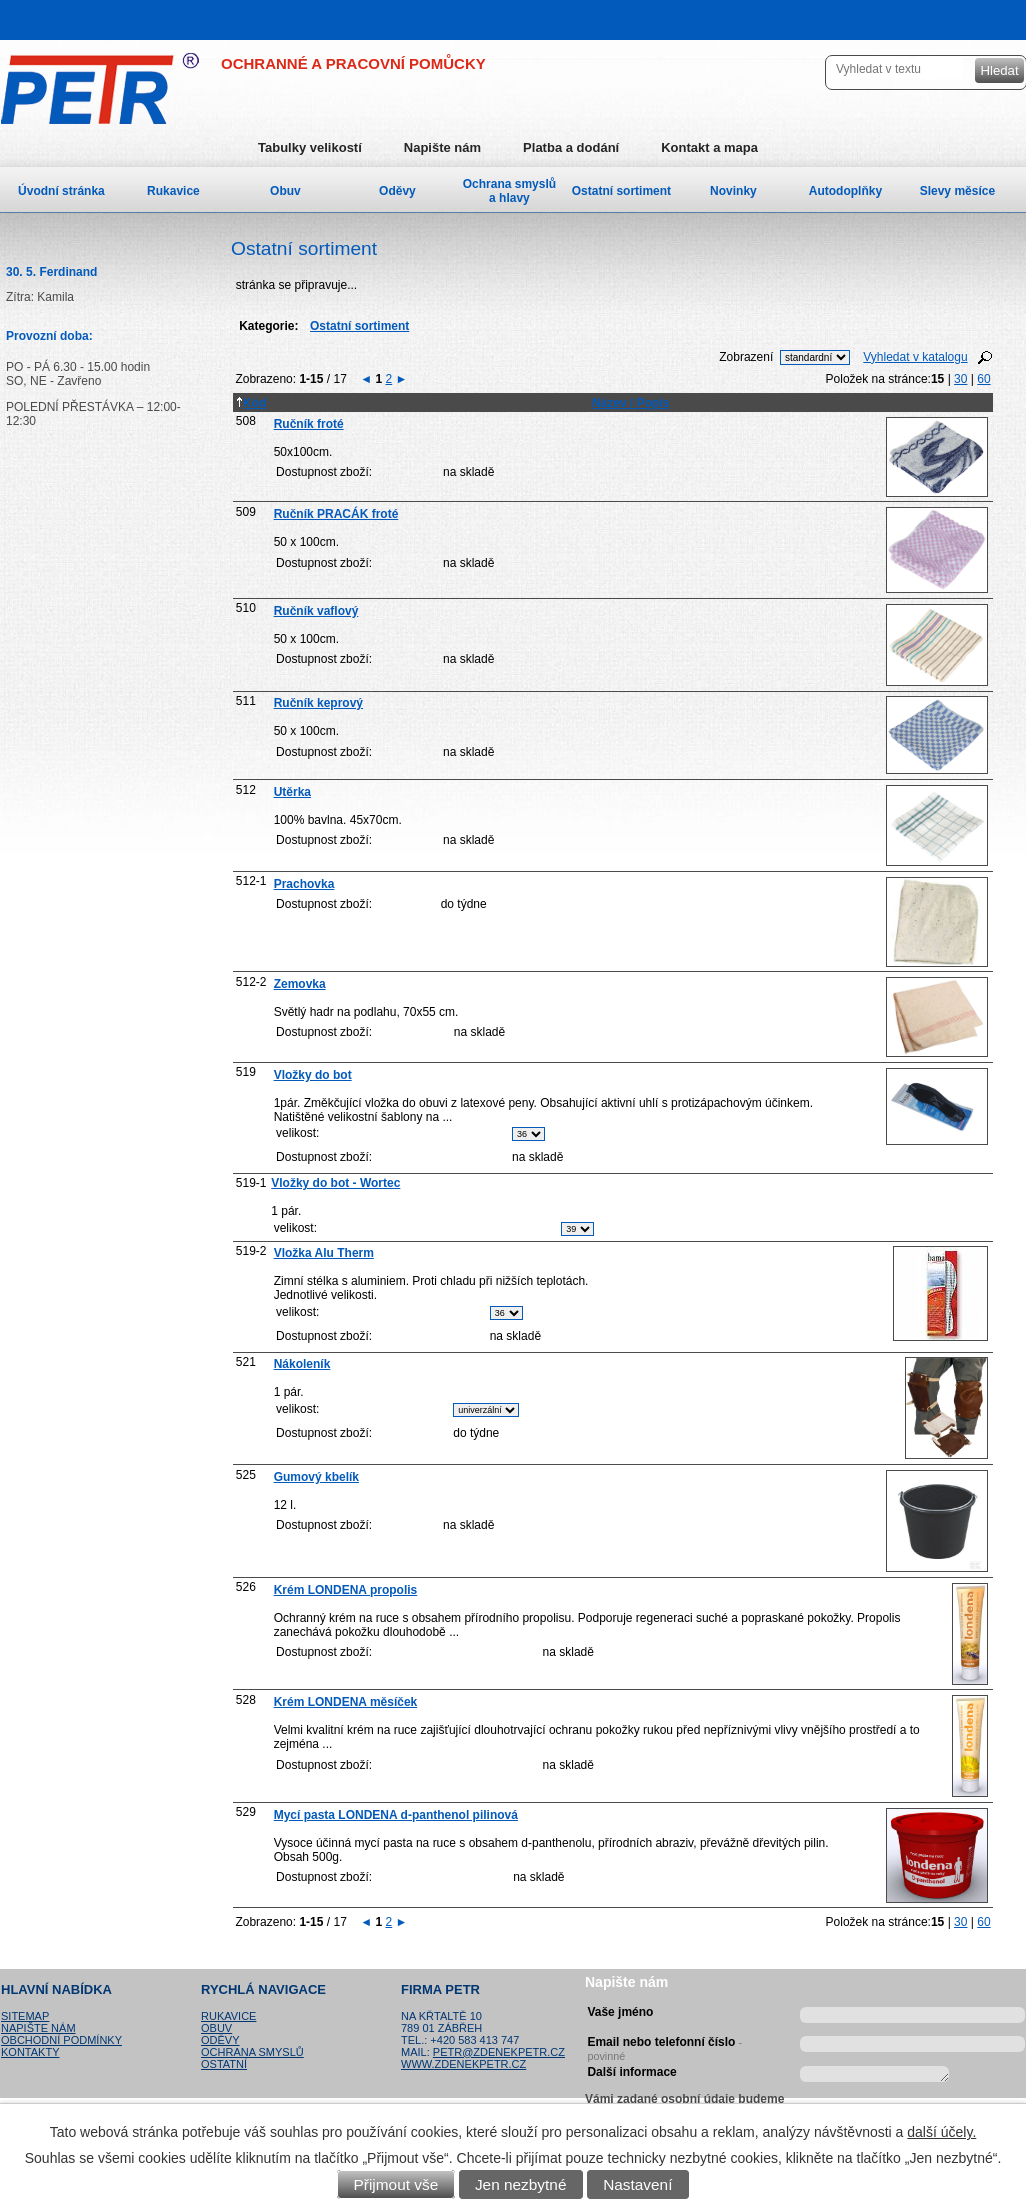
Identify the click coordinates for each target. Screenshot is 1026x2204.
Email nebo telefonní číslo (664, 2046)
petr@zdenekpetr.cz (499, 2052)
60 (983, 379)
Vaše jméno (620, 2012)
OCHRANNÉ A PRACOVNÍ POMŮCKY (353, 63)
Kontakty (30, 2052)
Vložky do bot (313, 1075)
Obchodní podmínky (61, 2040)
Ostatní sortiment (621, 191)
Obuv (285, 191)
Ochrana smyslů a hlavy (509, 191)
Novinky (733, 191)
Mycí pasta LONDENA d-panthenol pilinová (396, 1815)
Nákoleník (302, 1364)
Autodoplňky (845, 191)
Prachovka (304, 884)
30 (960, 379)
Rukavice (173, 191)
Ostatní (224, 2064)
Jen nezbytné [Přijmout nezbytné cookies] (521, 2184)
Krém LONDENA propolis (346, 1590)
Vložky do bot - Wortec (335, 1183)
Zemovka (300, 984)
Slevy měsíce (957, 191)
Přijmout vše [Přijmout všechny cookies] (396, 2184)
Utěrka (292, 792)
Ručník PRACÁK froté (336, 514)
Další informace (631, 2072)
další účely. (941, 2132)
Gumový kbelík (316, 1477)
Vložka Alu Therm (324, 1253)
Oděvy (397, 191)
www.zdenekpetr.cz (463, 2064)
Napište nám (442, 147)
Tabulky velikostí (310, 147)
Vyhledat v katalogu (915, 357)
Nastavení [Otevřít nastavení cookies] (637, 2184)
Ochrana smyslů (252, 2052)
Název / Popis (630, 403)
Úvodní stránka (61, 191)
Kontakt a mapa (709, 147)
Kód (251, 403)
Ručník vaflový (316, 611)
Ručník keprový (318, 703)
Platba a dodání (571, 147)
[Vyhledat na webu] (897, 68)
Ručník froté (309, 424)
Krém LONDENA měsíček (346, 1702)
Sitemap (25, 2016)
